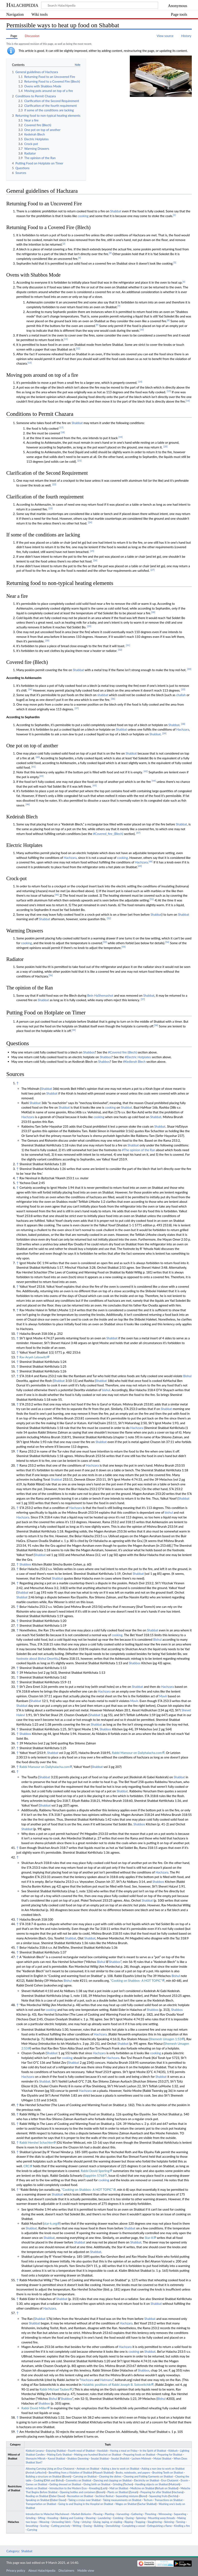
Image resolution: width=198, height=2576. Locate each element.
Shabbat (115, 211)
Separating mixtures (127, 2496)
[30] (47, 640)
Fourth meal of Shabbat (81, 2450)
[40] (38, 757)
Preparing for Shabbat (169, 2454)
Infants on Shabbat (36, 2488)
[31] (128, 645)
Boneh (66, 2476)
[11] (66, 339)
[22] (54, 484)
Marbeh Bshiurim (81, 2514)
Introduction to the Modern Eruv (68, 2488)
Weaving (44, 2522)
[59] (74, 1030)
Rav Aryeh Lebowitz (33, 1357)
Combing (118, 2518)
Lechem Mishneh (141, 2458)
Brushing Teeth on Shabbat (167, 2472)
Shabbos (89, 1052)
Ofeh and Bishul (53, 2480)
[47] (138, 832)
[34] (30, 689)
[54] (167, 942)
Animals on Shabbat (88, 2468)
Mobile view (85, 2570)
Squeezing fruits (158, 2496)
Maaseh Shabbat (103, 2472)
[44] (154, 780)
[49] (140, 866)
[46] (28, 804)
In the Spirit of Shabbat (153, 2450)
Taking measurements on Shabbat (122, 2500)
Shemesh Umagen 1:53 (165, 2039)
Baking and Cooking (72, 2518)
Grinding (118, 2484)
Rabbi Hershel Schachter (36, 2142)
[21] (80, 460)
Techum (147, 2500)
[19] (120, 437)
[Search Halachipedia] (99, 5)
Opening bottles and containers (77, 2492)
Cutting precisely (60, 2525)
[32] (120, 649)
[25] (92, 551)
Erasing (87, 2525)
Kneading (94, 2488)
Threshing (150, 2514)
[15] (169, 391)
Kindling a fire (182, 2525)
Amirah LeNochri (36, 2472)
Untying (86, 2522)
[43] (41, 776)
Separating (180, 2514)
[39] (164, 733)
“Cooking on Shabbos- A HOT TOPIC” (136, 1980)
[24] (90, 522)
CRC (27, 2166)
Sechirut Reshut (104, 2496)
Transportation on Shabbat (41, 2504)
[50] (57, 894)
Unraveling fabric (61, 2522)
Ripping (128, 2522)
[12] (78, 348)
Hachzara (182, 729)
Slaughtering (155, 2522)
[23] (51, 508)
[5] (174, 262)
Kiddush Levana (35, 2450)
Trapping (140, 2522)
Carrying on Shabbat (85, 2476)
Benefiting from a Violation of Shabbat (70, 2472)
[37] (77, 708)
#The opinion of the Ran (138, 1150)
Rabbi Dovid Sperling (95, 2171)
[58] (156, 1025)
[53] (105, 942)
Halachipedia (22, 5)
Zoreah (133, 2492)
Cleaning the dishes (110, 2476)
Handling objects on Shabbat (151, 2484)
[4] (79, 257)
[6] (183, 281)
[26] (95, 560)
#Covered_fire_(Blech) (108, 834)
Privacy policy (15, 2570)
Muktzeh (174, 2484)
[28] (153, 612)
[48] (151, 861)
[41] (33, 766)
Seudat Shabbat (100, 2458)
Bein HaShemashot (100, 995)
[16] (188, 400)
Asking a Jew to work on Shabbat (120, 2468)
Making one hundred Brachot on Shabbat (97, 2454)
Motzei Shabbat (162, 2458)
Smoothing (32, 2525)
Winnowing (165, 2514)
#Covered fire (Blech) (122, 1052)
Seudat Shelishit (120, 2458)
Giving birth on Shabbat (96, 2484)
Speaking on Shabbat (38, 2500)
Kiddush (173, 2450)
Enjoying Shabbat (56, 2450)
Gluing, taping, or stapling (107, 2522)
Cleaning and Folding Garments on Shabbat (148, 2476)
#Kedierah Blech (134, 1061)
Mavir (163, 1696)
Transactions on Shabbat (168, 2500)
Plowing (98, 2514)
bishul (106, 1390)
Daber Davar (57, 2496)
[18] (63, 432)
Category (12, 2551)
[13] (29, 362)
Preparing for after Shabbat (155, 2492)
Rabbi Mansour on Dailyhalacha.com (137, 1753)
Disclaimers (66, 2570)
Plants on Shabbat (117, 2492)
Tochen (128, 2484)
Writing (77, 2525)
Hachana (177, 2492)
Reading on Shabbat (37, 2496)
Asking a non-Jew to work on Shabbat (162, 2468)
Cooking (38, 2480)
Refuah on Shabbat (167, 2488)
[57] (143, 999)
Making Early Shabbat (59, 2454)
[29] (89, 626)
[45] (95, 785)
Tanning (180, 2522)
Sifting (41, 2518)
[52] (109, 918)
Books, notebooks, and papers (133, 2472)
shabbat (102, 695)
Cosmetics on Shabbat (78, 2480)
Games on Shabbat (36, 2484)
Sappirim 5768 (94, 2175)
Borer (143, 2496)
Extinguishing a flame (159, 2525)
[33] (189, 669)
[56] (51, 975)
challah (181, 695)
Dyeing (129, 2518)
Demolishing (113, 2525)
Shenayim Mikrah (35, 2458)
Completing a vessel (133, 2525)
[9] (97, 324)
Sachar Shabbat (147, 2504)
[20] (165, 446)
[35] (183, 689)
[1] (174, 215)
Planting (109, 2514)
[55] (124, 946)
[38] (183, 724)
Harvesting (122, 2514)
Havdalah (102, 2450)
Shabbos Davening (78, 2458)
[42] (146, 771)
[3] (110, 253)
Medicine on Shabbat (142, 2488)
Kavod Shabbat (56, 2458)
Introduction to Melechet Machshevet (47, 2514)
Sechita (173, 2496)
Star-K (149, 2238)
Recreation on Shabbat (80, 2496)
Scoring (44, 2525)
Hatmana (106, 2380)
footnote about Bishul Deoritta (37, 1658)
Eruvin (184, 2480)
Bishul (187, 1376)
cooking (83, 216)
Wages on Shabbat (126, 2504)
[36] (113, 698)
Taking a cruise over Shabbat (84, 2500)
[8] (168, 320)
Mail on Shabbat (119, 2488)
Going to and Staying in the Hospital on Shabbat (85, 2504)
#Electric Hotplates (138, 1057)
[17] (61, 427)
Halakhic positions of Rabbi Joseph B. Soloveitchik (116, 2384)
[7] (118, 306)
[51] (152, 899)
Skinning (169, 2522)
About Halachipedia (41, 2570)
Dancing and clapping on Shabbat (113, 2480)
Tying (76, 2522)
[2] (63, 243)
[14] (140, 381)
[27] (152, 569)
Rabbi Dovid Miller (34, 2408)
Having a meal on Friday (123, 2450)
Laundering (104, 2518)
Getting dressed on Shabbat (65, 2484)
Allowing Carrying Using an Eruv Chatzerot (50, 2468)
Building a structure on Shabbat (44, 2476)
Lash (103, 2488)
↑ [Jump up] (17, 1083)
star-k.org (50, 2223)
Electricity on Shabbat (146, 2480)
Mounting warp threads (161, 2518)
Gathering (137, 2514)
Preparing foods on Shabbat (139, 2454)
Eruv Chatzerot (169, 2480)
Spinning (141, 2518)
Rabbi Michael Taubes (54, 2389)
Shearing (90, 2518)
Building (98, 2525)
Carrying (32, 2529)
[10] (142, 329)
